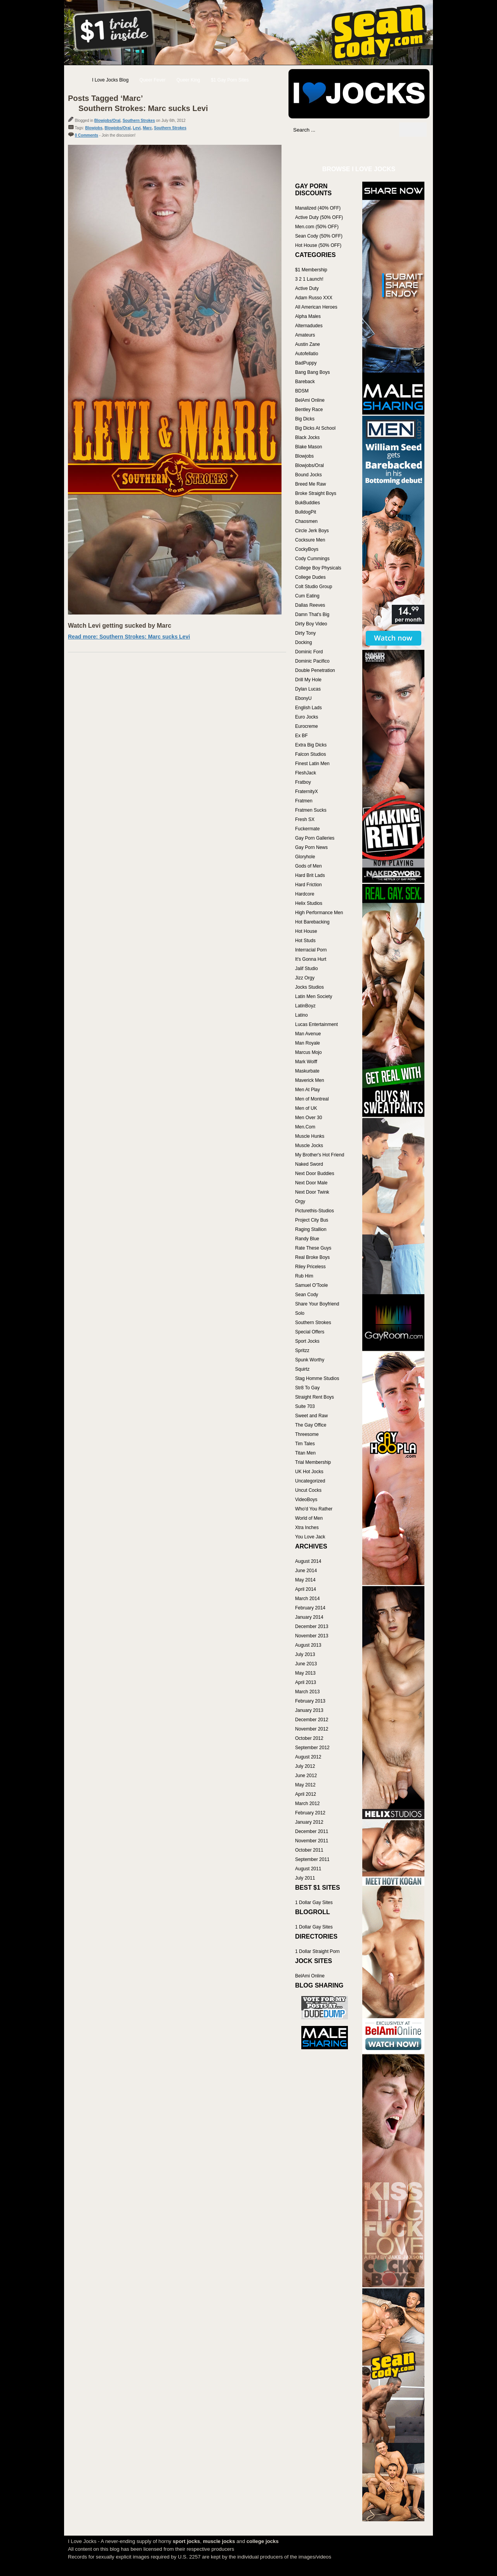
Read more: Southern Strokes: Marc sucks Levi (129, 637)
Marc (147, 128)
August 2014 (308, 1561)
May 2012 (305, 1785)
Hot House (306, 931)
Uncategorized (310, 1481)
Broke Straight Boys (315, 493)
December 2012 (311, 1719)
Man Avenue (308, 1033)
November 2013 (311, 1636)
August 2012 (308, 1757)
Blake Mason (308, 447)
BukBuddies (307, 502)
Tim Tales (305, 1443)
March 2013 (307, 1691)
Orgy (300, 1201)
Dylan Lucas (308, 689)
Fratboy (303, 782)
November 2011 (311, 1840)
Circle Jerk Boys (312, 530)
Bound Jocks (308, 474)
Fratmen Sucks (311, 810)
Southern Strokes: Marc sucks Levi (143, 108)
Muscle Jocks (309, 1145)
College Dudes (310, 577)
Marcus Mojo (308, 1052)
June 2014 (306, 1570)
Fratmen (304, 801)
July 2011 (305, 1878)
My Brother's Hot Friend (319, 1155)
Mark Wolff (306, 1061)
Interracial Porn (311, 950)
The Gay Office (310, 1425)
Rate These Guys (313, 1248)
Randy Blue (307, 1238)
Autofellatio (306, 353)
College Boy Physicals (318, 568)
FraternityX (306, 791)
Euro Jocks (306, 717)
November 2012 (311, 1729)
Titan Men (305, 1453)
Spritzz (302, 1350)
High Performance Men (319, 912)
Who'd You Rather (313, 1509)
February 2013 (310, 1701)
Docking (303, 642)
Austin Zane (307, 344)
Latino (301, 1015)
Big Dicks (305, 419)
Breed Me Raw (310, 484)
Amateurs (305, 335)
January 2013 (309, 1710)
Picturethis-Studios (314, 1210)
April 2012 (305, 1794)
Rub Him (304, 1276)
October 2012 (309, 1738)
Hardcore (304, 894)
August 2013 (308, 1645)
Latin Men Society (313, 996)
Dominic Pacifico (312, 661)
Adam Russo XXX (313, 297)
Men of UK (306, 1108)
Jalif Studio (306, 968)
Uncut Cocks (308, 1490)
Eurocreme (306, 726)
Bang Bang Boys (312, 372)
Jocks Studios (309, 987)
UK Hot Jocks (309, 1471)
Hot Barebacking (312, 922)
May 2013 (305, 1673)
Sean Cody (306, 1294)
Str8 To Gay (307, 1387)
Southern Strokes (139, 120)
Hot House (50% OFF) (318, 245)
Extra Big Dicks (311, 745)
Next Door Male (311, 1183)
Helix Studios (308, 903)
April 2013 (305, 1682)
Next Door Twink (312, 1192)
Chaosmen (306, 521)
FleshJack (305, 773)
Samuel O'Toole (311, 1285)
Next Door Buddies (314, 1173)
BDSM (302, 391)
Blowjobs (93, 128)
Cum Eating (307, 596)
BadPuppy (305, 363)
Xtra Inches (307, 1527)
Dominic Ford (309, 651)
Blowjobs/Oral (107, 120)
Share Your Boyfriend (317, 1304)
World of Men (309, 1518)
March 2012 (307, 1803)
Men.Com (305, 1127)
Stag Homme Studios (317, 1378)
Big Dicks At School (315, 428)
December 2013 (311, 1626)
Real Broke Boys (312, 1257)
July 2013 (305, 1654)
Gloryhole (305, 856)
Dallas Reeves (310, 605)
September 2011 (312, 1859)
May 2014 (305, 1580)
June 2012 (306, 1775)
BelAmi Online (310, 400)
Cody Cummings (312, 558)
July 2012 (305, 1766)
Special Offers (309, 1332)
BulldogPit (305, 512)
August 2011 (308, 1868)
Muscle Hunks (309, 1136)
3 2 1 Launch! (309, 279)
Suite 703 (305, 1406)
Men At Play (307, 1089)
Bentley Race (309, 409)
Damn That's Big (312, 614)
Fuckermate (307, 828)
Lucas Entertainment (316, 1024)
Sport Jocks (307, 1341)
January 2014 (309, 1617)
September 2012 (312, 1747)
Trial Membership (313, 1462)
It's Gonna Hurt (310, 959)
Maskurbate (307, 1071)
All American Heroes (316, 307)
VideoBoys (306, 1499)
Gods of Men (308, 866)
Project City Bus (311, 1220)
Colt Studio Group (313, 586)
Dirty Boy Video (311, 624)
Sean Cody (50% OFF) (318, 236)
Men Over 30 (308, 1117)
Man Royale (307, 1043)
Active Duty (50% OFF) (319, 217)
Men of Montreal (312, 1099)
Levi (137, 128)
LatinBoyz (305, 1006)
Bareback (305, 381)
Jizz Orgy (305, 978)
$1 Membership (311, 270)
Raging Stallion (311, 1229)
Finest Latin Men (312, 763)
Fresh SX (305, 819)
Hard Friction (308, 884)
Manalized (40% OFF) (318, 208)
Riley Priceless (310, 1266)
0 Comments (86, 135)
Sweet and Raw (311, 1415)
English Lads (308, 707)
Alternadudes (309, 325)
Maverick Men (309, 1080)
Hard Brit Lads (310, 875)
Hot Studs (305, 940)
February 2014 (310, 1608)
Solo (299, 1313)
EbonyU (303, 698)
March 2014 (307, 1598)
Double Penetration (315, 670)
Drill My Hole (308, 679)
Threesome (307, 1434)
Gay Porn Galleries (314, 838)
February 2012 (310, 1813)
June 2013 (306, 1663)
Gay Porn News (311, 847)
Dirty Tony (305, 633)
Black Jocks (307, 437)
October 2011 (309, 1850)
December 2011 (311, 1831)
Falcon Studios (310, 754)
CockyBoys (306, 549)
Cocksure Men (310, 540)
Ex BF (301, 735)
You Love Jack (310, 1537)
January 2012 (309, 1822)
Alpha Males (308, 316)
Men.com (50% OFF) (317, 226)
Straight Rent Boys (314, 1397)
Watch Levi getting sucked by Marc (119, 625)
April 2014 (305, 1589)
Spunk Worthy (309, 1360)
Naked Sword (309, 1164)
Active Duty (307, 288)
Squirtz (302, 1369)
